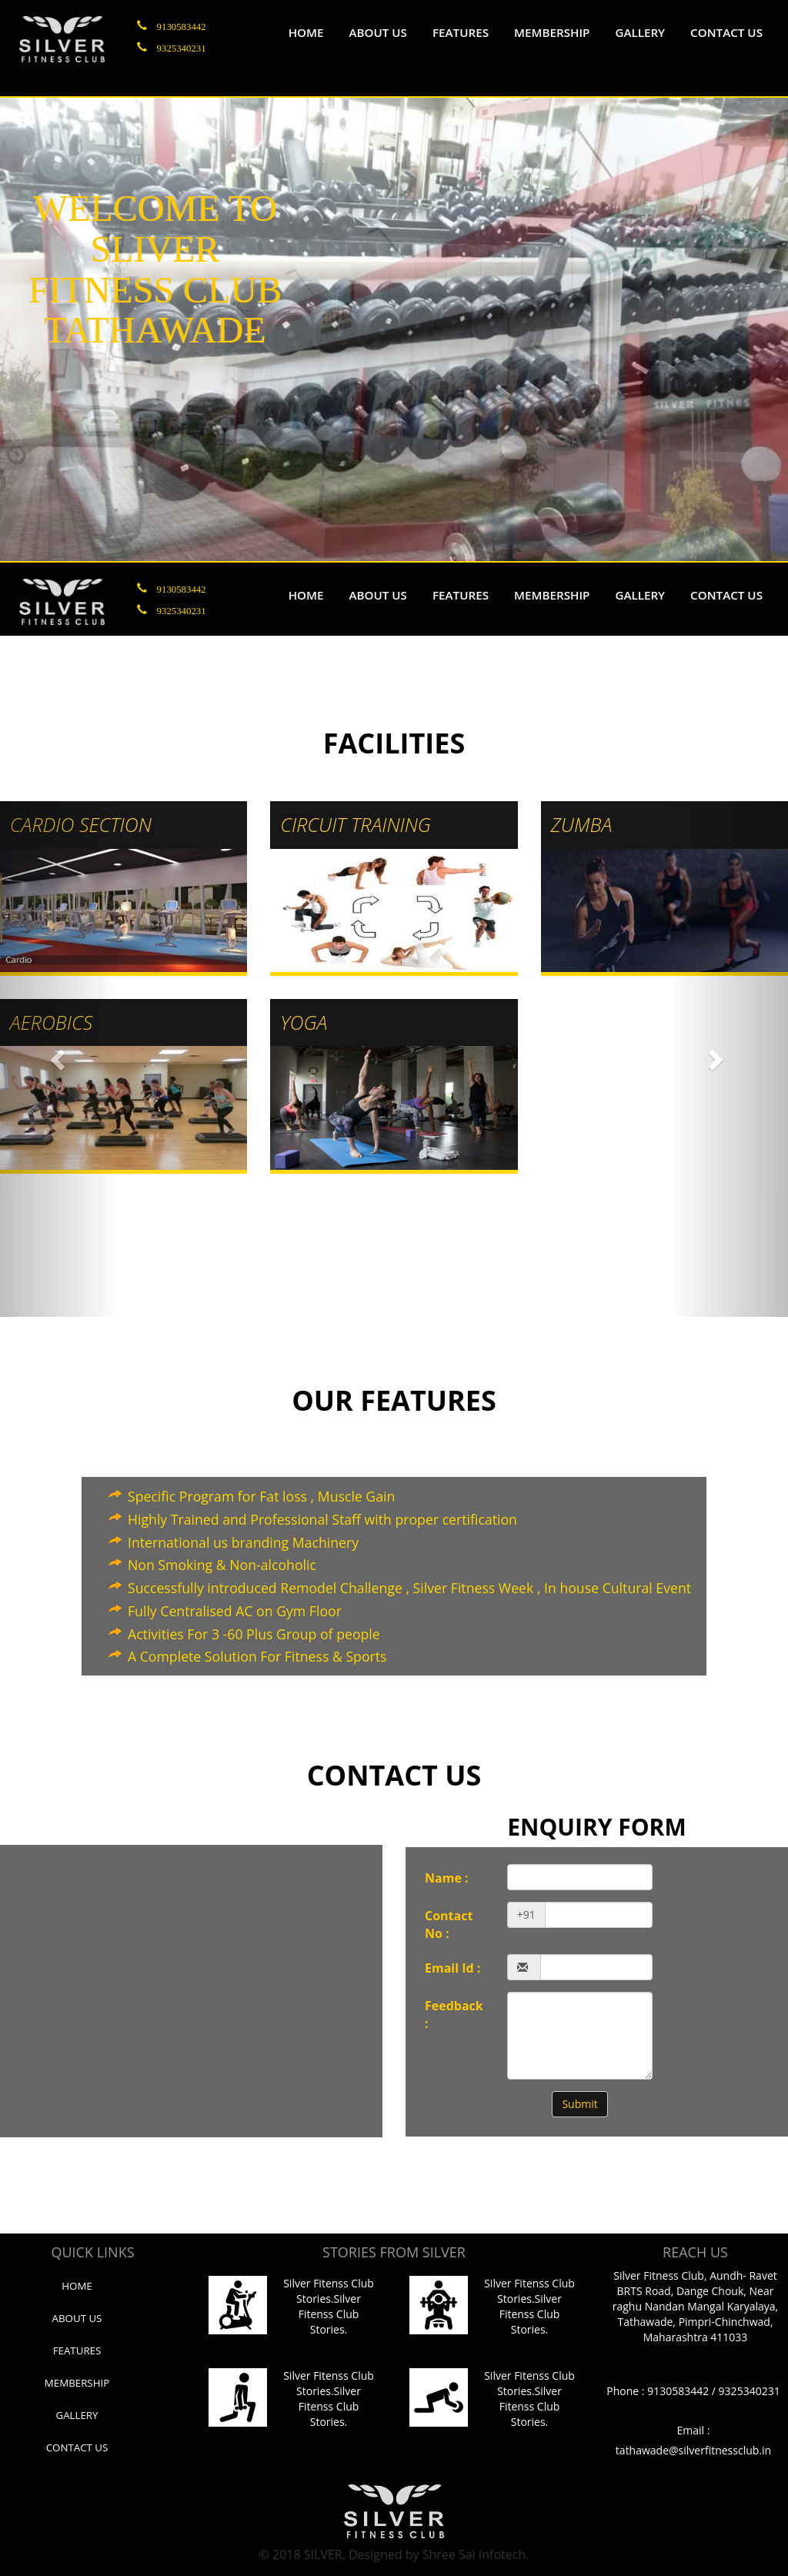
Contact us (726, 32)
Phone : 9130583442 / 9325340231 (693, 2391)
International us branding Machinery (243, 1542)
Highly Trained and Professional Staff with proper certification (322, 1519)
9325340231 (181, 46)
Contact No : (448, 1924)
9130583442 (181, 25)
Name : (447, 1877)
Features (460, 32)
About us (378, 32)
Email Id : (452, 1968)
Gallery (640, 32)
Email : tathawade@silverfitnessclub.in (693, 2440)
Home (306, 32)
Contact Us (77, 2447)
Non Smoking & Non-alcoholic (222, 1564)
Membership (551, 32)
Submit (579, 2104)
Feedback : (454, 2014)
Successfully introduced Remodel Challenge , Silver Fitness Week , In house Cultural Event (409, 1588)
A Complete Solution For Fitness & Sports (257, 1656)
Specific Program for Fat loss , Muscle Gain (261, 1496)
